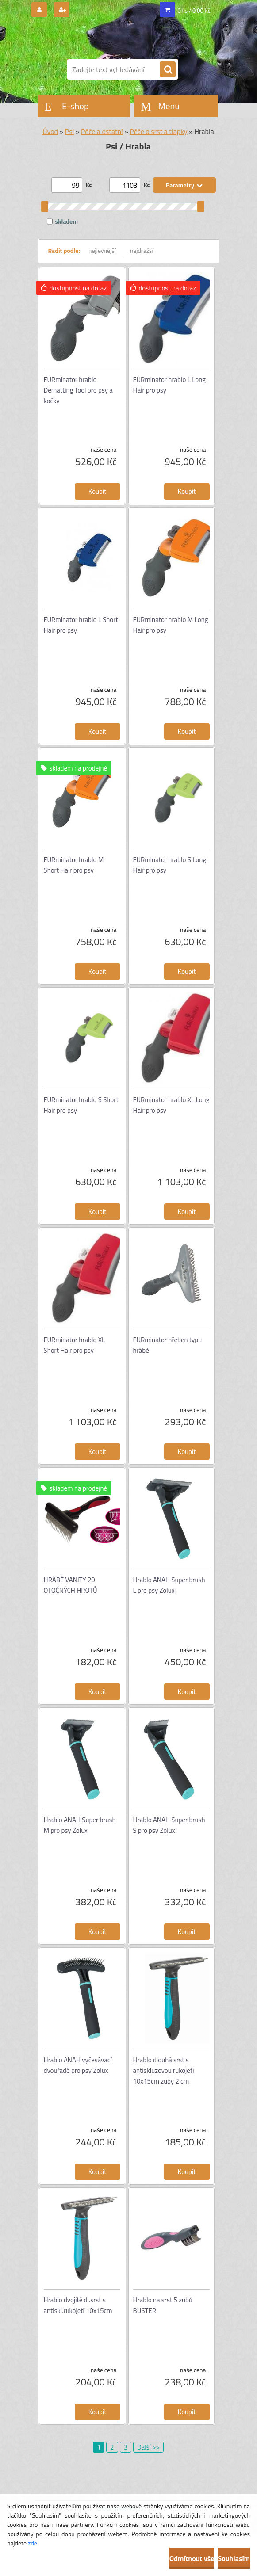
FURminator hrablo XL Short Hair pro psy (74, 1345)
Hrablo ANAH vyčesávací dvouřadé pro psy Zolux (78, 2065)
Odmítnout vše (192, 2558)
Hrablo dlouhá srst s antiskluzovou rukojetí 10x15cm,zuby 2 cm (163, 2070)
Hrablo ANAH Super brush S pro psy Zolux (169, 1825)
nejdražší (141, 250)
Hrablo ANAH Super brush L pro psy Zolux (169, 1585)
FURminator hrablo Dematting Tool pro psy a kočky (78, 390)
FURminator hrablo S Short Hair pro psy (81, 1105)
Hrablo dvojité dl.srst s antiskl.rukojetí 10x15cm (78, 2305)
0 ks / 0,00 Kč (194, 10)
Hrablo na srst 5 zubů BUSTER (162, 2305)
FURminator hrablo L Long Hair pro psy (169, 384)
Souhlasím (234, 2558)
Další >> (148, 2447)
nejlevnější (102, 250)
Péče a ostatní (102, 131)
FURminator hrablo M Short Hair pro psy (74, 865)
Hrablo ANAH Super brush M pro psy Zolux (80, 1825)
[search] (168, 69)
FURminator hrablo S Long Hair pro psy (169, 865)
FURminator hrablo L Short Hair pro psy (81, 624)
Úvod (50, 131)
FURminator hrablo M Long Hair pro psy (170, 624)
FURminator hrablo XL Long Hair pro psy (171, 1105)
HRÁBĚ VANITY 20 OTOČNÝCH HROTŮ (70, 1585)
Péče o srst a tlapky (158, 131)
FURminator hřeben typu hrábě (167, 1345)
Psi (69, 131)
